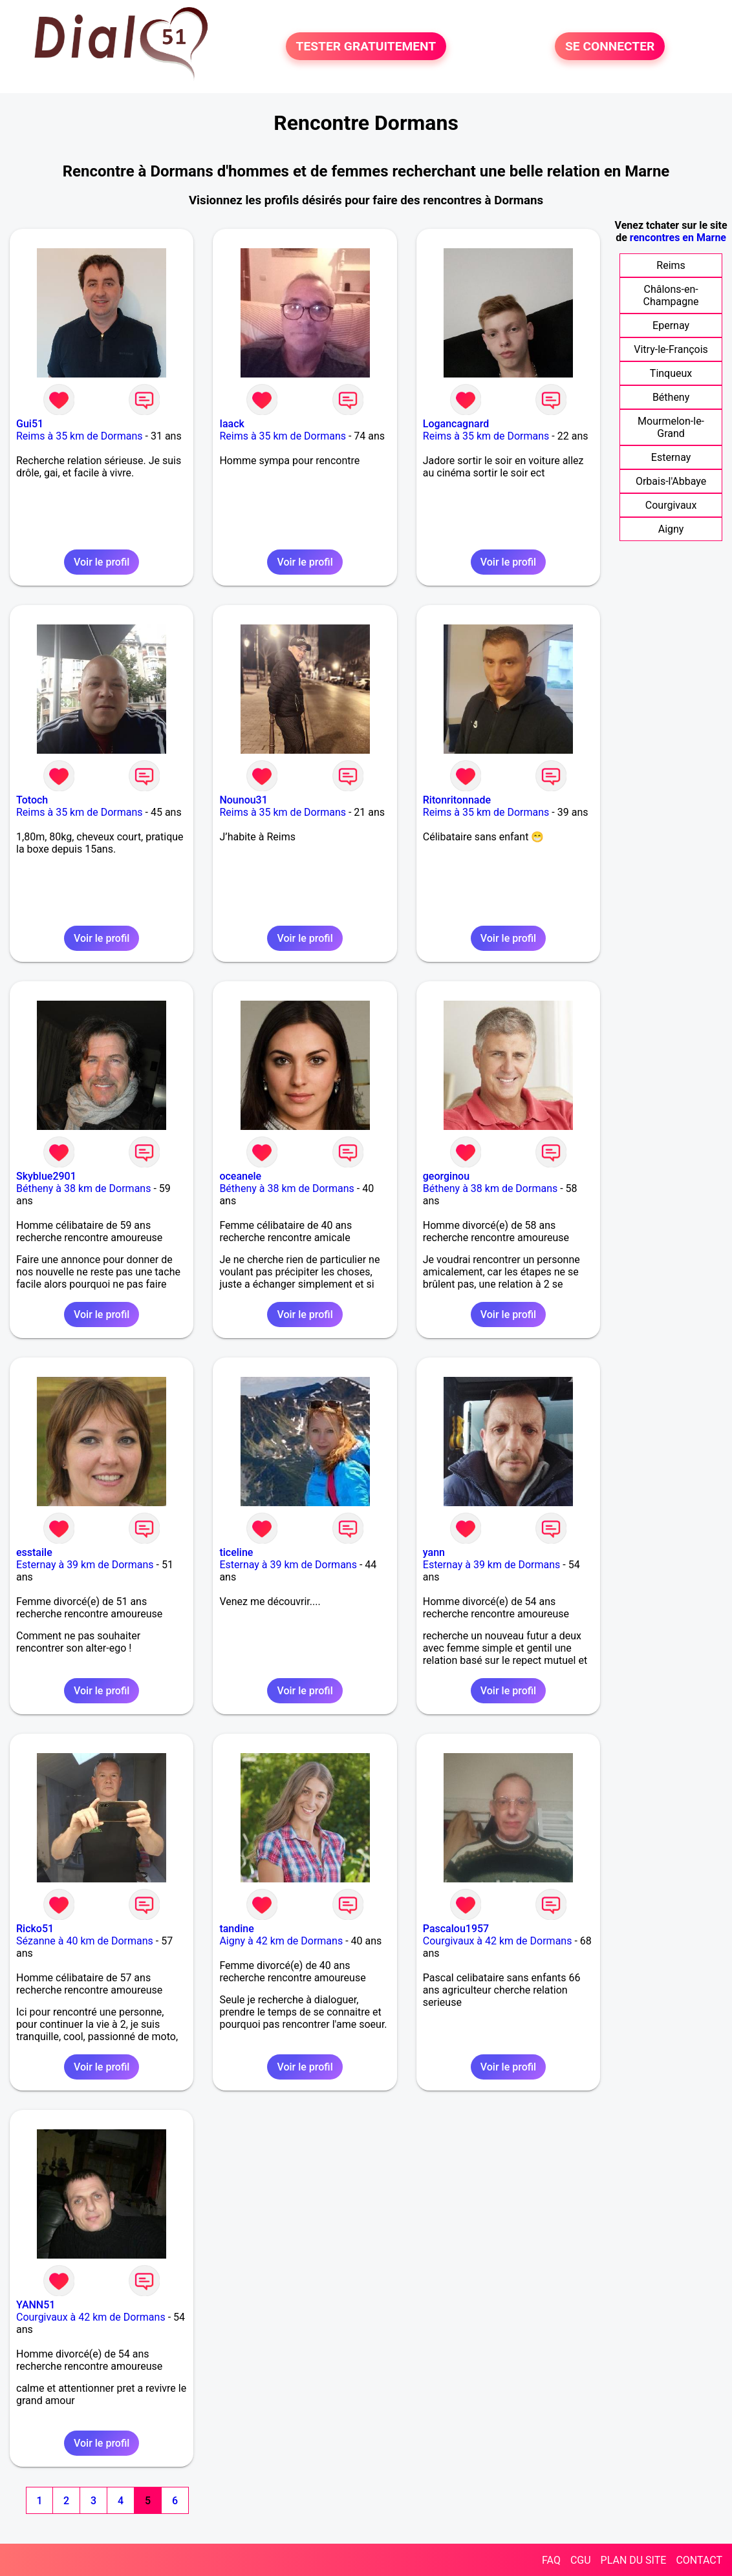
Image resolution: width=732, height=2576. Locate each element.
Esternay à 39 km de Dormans (85, 1565)
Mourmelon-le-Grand (671, 427)
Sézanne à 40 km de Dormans (84, 1941)
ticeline (236, 1552)
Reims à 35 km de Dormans (79, 436)
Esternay (671, 457)
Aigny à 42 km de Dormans (281, 1941)
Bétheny (670, 397)
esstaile (34, 1552)
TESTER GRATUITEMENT (366, 46)
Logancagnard (456, 424)
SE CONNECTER (609, 46)
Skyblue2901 (46, 1176)
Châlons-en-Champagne (671, 295)
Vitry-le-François (671, 349)
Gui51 (29, 424)
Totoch (32, 800)
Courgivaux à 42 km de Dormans (497, 1941)
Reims (670, 265)
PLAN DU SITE (634, 2560)
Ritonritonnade (457, 800)
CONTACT (699, 2560)
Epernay (670, 325)
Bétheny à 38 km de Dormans (83, 1188)
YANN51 (35, 2305)
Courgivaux (671, 505)
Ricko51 (35, 1928)
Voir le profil (101, 562)
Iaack (231, 424)
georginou (446, 1176)
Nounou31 (243, 800)
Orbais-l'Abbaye (671, 481)
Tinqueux (671, 373)
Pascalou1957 (456, 1928)
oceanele (240, 1176)
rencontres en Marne (678, 237)
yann (434, 1552)
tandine (236, 1928)
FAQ (551, 2560)
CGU (580, 2560)
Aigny (671, 529)
